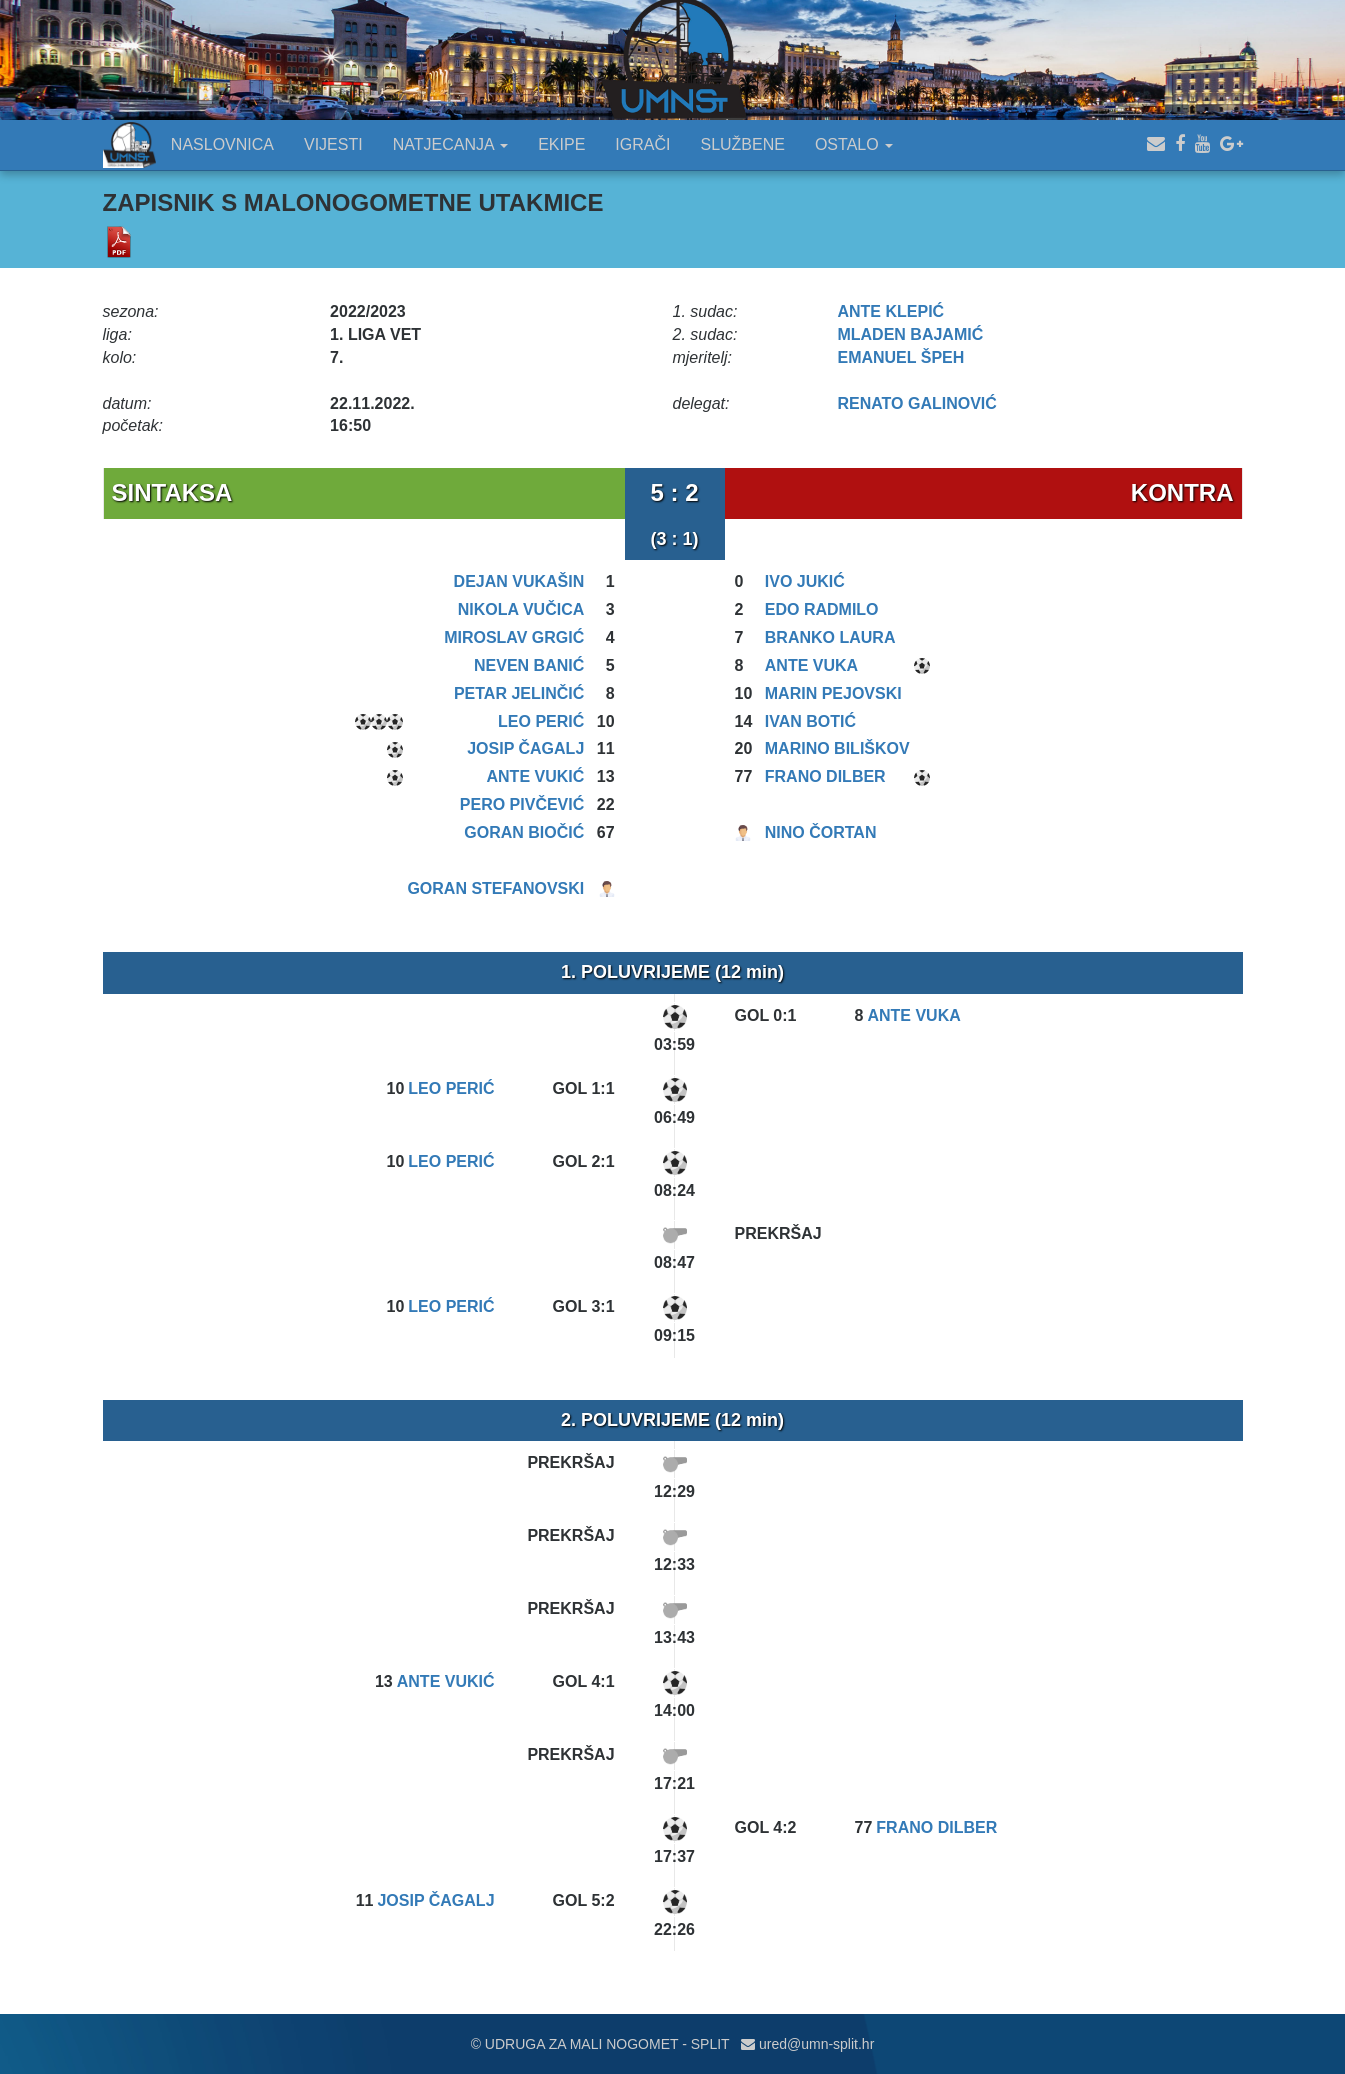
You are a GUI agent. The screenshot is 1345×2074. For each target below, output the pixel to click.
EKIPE (561, 144)
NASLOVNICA (222, 144)
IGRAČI (642, 144)
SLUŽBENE (742, 144)
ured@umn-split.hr (807, 2044)
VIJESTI (333, 144)
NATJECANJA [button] (451, 144)
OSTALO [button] (854, 144)
